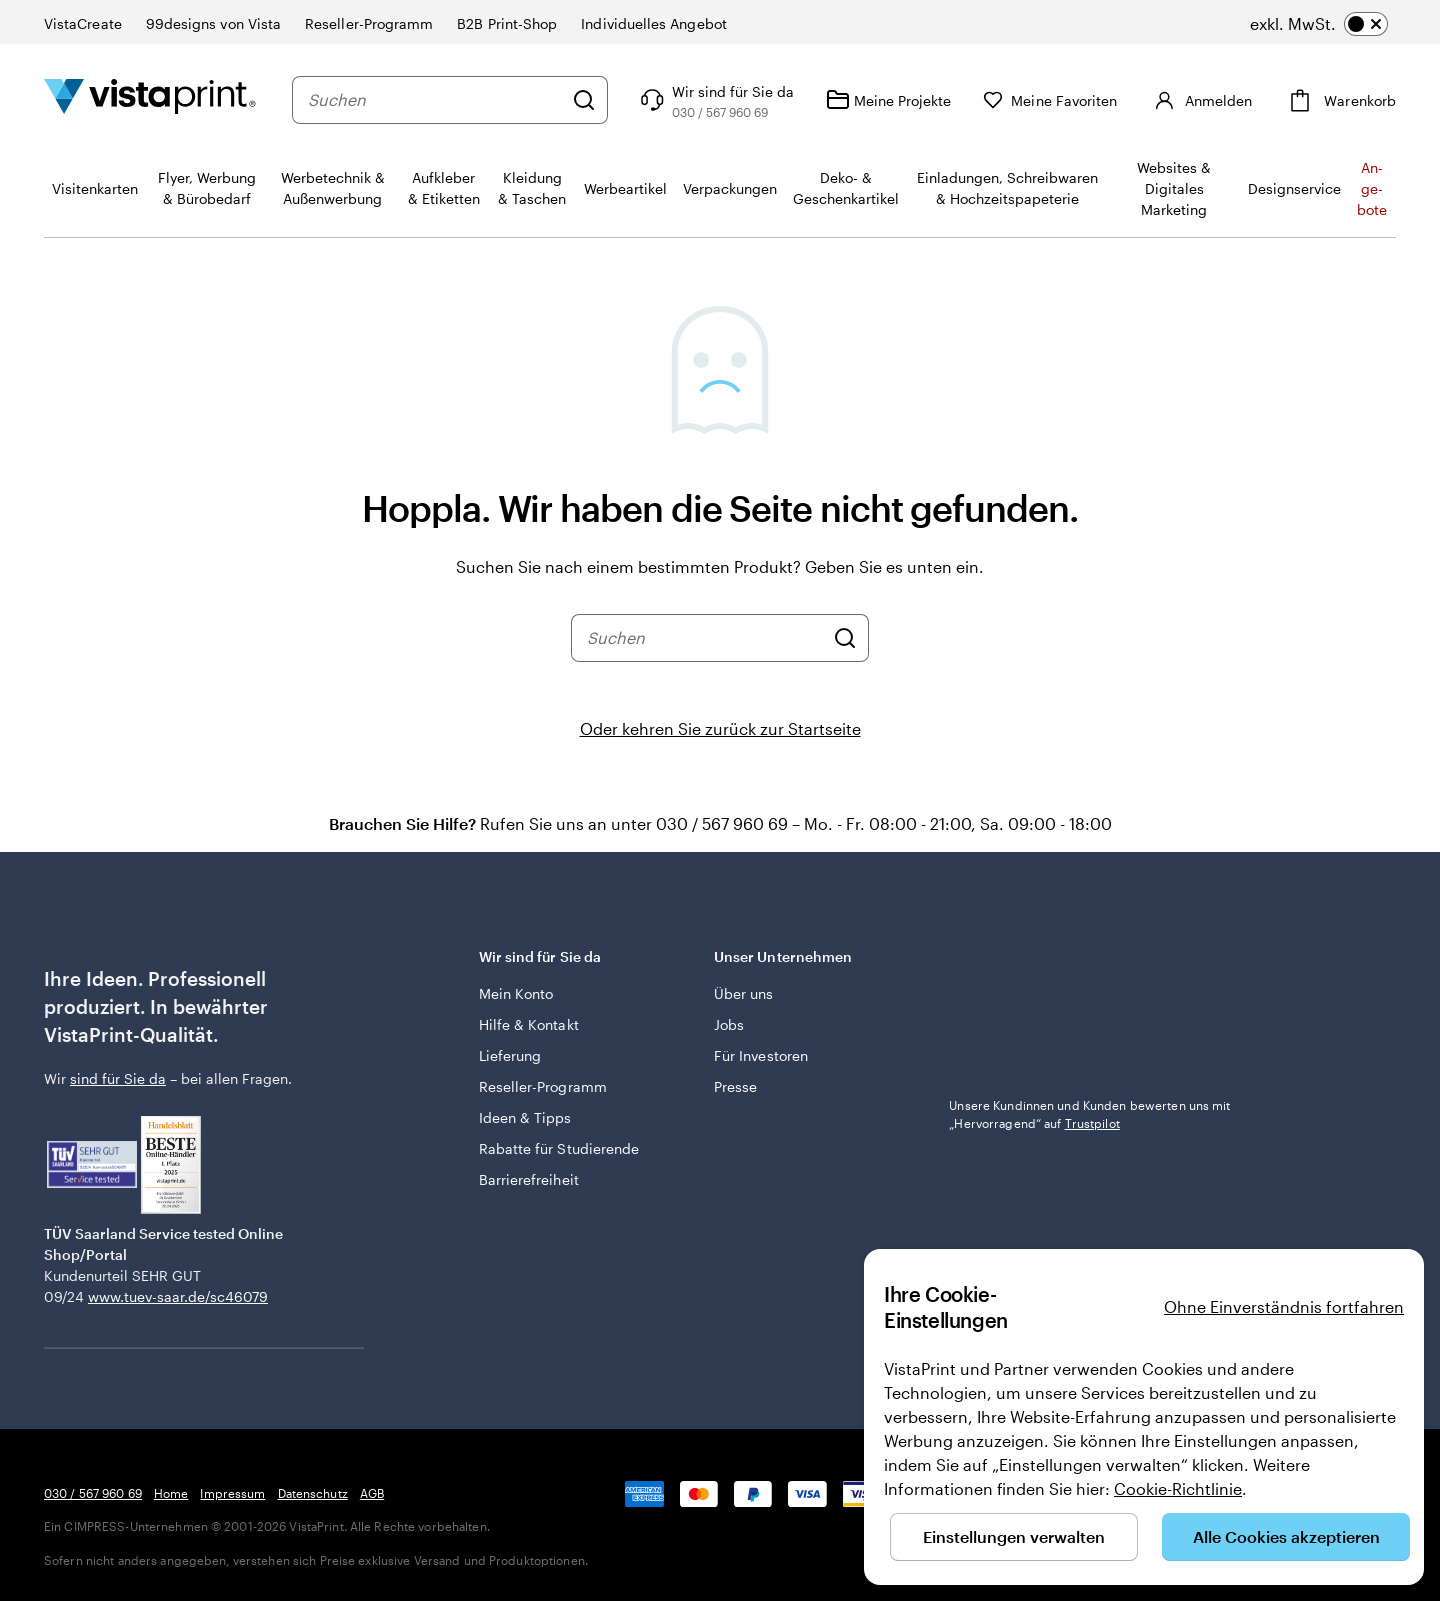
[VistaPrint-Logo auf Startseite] (150, 99)
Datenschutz (313, 1493)
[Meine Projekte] (888, 100)
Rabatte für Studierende (559, 1148)
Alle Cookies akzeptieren (1286, 1536)
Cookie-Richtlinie (1178, 1488)
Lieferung (510, 1055)
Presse (735, 1086)
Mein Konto (516, 993)
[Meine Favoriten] (1050, 100)
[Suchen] (584, 100)
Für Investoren (761, 1055)
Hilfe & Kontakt (529, 1024)
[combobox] (435, 100)
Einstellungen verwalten (1014, 1536)
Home (171, 1493)
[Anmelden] (1200, 100)
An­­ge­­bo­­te (1372, 188)
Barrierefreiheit (529, 1179)
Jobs (729, 1024)
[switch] (1319, 24)
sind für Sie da (118, 1078)
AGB (372, 1493)
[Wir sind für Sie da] (715, 100)
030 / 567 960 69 (93, 1493)
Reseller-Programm (543, 1086)
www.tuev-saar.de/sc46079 (178, 1296)
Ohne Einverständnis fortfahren (1284, 1306)
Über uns (744, 993)
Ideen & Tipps (525, 1117)
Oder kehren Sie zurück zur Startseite (720, 728)
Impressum (232, 1493)
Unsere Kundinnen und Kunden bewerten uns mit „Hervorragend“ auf (1089, 1114)
